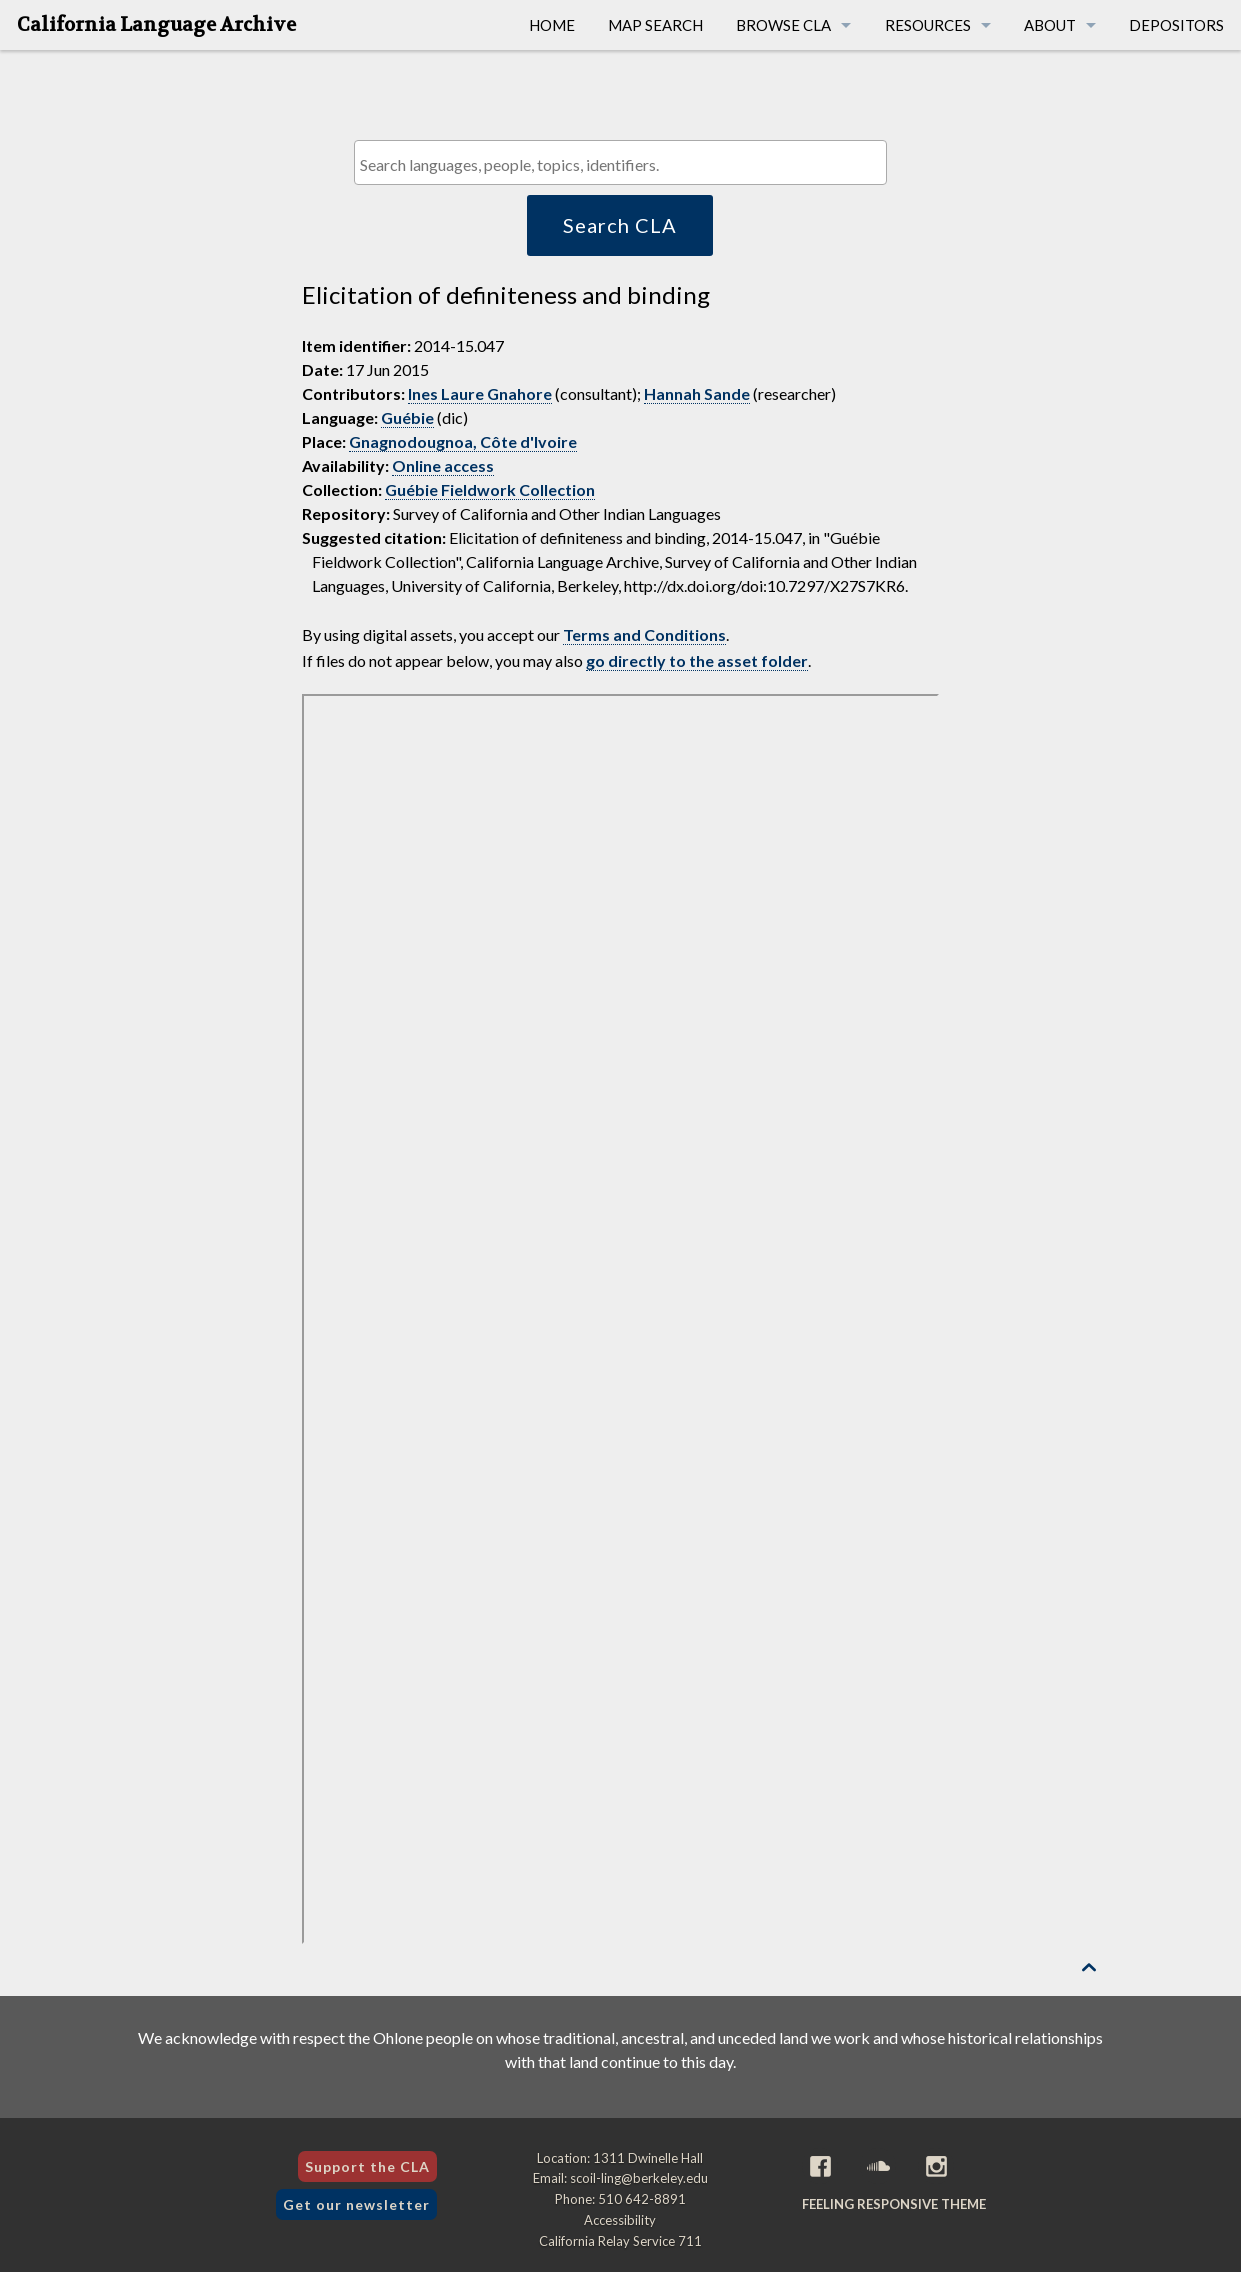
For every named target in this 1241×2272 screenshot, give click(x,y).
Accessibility (620, 2220)
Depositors (1176, 25)
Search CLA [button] (620, 225)
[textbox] (625, 164)
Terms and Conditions (644, 634)
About (1050, 25)
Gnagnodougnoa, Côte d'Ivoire (463, 441)
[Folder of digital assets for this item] (620, 1319)
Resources (928, 25)
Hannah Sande (697, 393)
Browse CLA (783, 25)
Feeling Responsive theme (894, 2204)
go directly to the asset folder (697, 660)
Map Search (655, 25)
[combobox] (620, 162)
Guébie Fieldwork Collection (490, 489)
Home (552, 25)
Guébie (407, 417)
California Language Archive (156, 25)
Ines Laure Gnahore (480, 393)
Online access (443, 465)
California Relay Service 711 (620, 2241)
